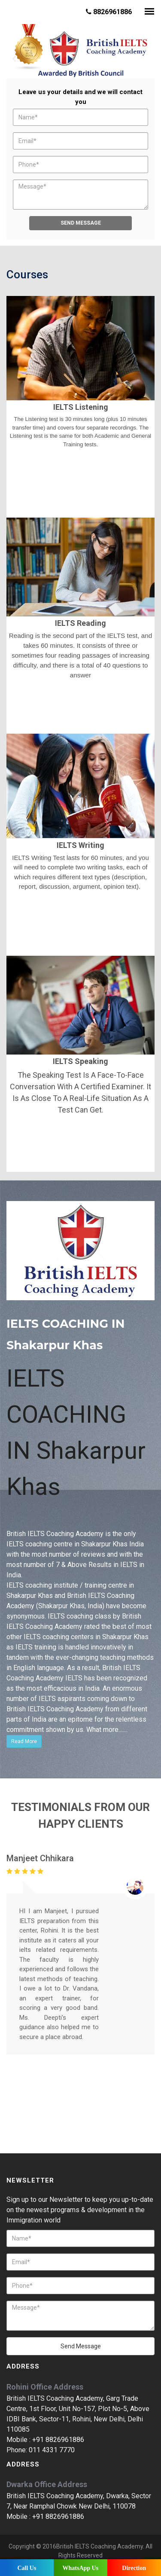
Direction (134, 2568)
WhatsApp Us (80, 2568)
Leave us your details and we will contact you (80, 97)
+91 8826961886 (58, 2438)
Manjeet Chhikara (40, 1857)
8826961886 (109, 12)
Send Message (80, 222)
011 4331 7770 (52, 2449)
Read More (24, 1740)
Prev (14, 59)
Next (147, 59)
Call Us (26, 2568)
